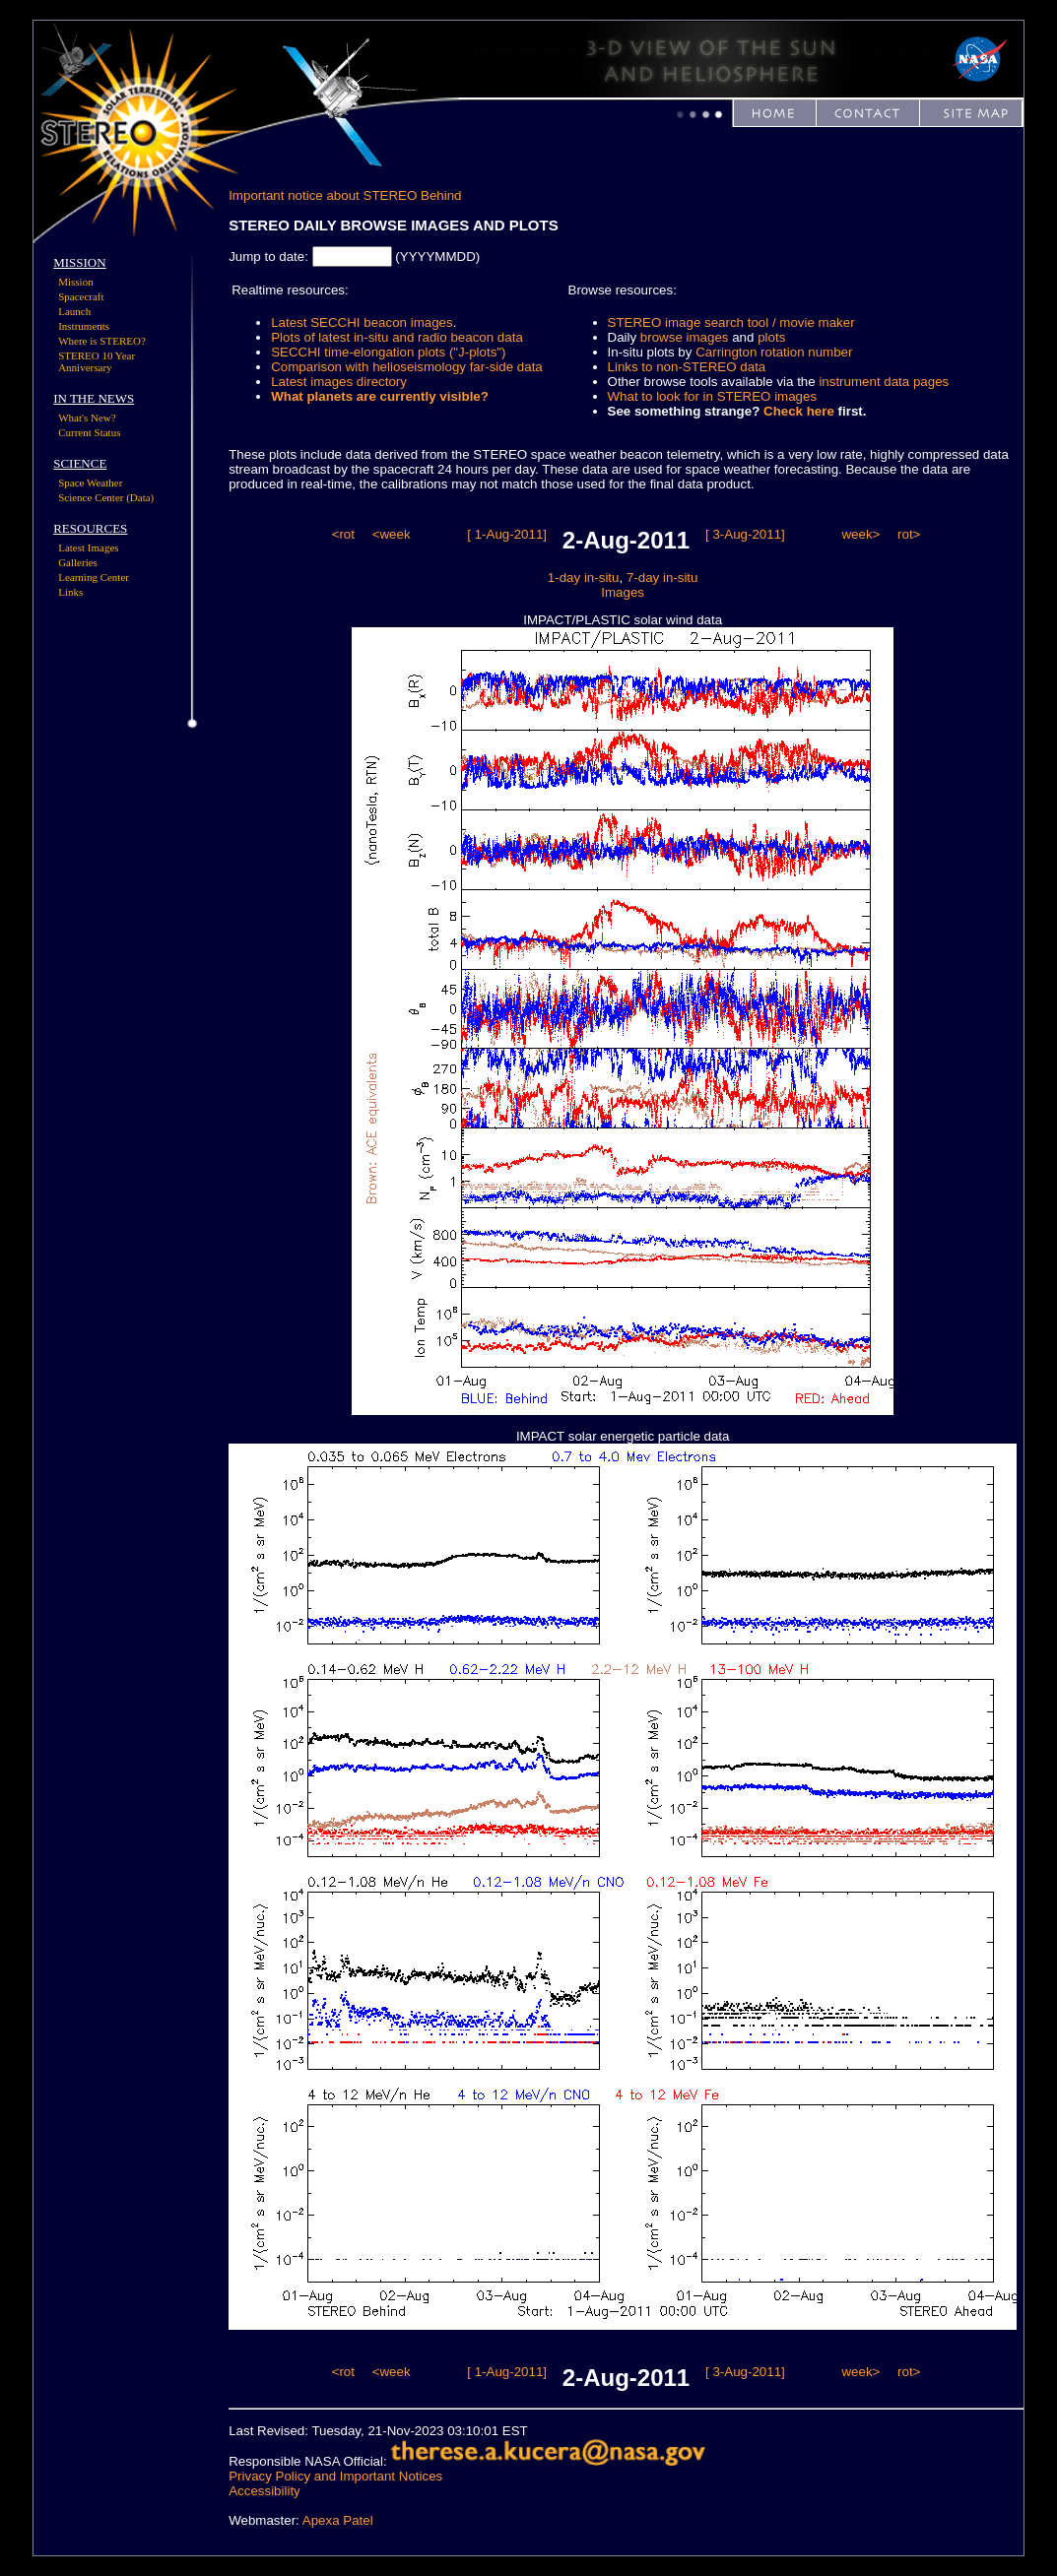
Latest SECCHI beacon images (361, 322)
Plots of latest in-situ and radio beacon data (397, 337)
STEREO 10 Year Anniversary (96, 361)
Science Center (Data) (106, 497)
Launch (74, 311)
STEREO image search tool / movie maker (731, 322)
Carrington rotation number (773, 352)
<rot (343, 534)
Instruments (83, 326)
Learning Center (93, 577)
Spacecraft (80, 296)
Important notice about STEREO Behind (345, 195)
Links (70, 592)
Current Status (89, 432)
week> (860, 534)
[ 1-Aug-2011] (507, 534)
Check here (798, 411)
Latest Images (88, 547)
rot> (908, 534)
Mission (75, 282)
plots (771, 337)
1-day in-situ (584, 577)
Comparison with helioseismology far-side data (407, 366)
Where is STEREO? (102, 341)
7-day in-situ (662, 577)
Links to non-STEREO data (687, 366)
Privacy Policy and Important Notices (335, 2476)
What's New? (87, 417)
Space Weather (90, 482)
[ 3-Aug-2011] (745, 534)
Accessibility (264, 2490)
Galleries (78, 562)
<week (391, 534)
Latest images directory (339, 381)
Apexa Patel (337, 2520)
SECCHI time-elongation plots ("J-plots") (388, 352)
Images (622, 592)
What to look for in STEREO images (713, 396)
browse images (684, 337)
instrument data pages (884, 381)
